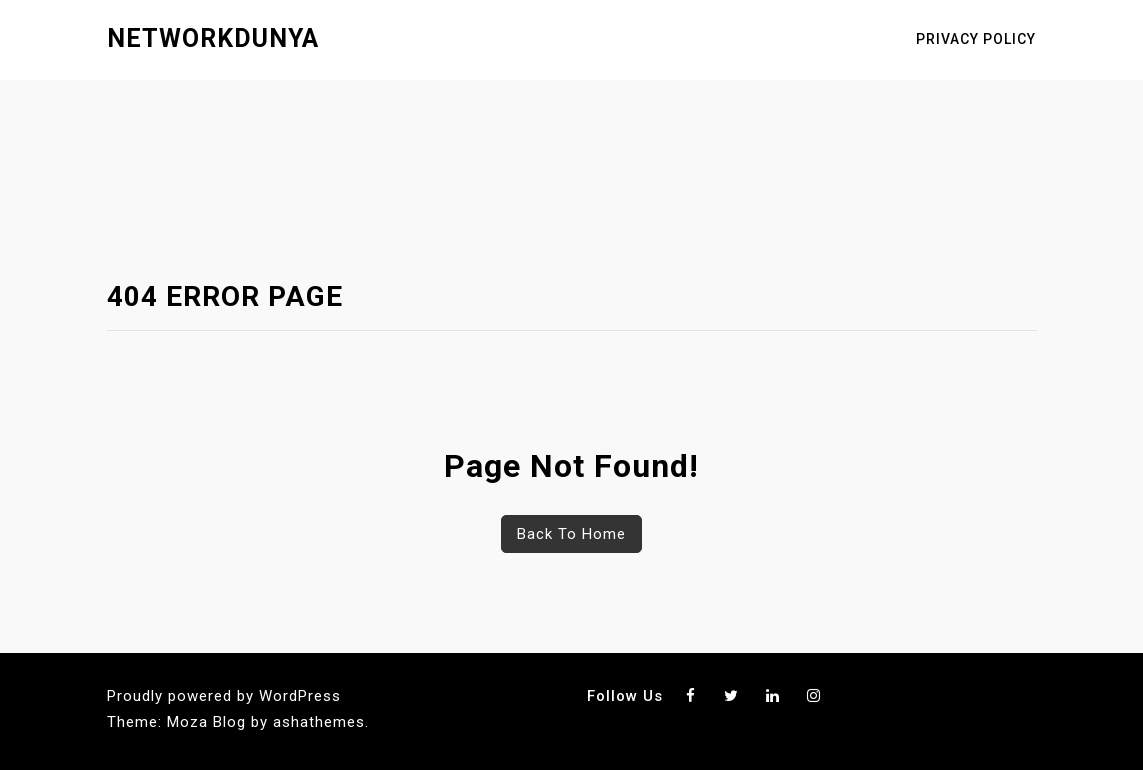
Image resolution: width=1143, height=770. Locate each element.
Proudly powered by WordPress (224, 696)
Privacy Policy (976, 39)
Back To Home (571, 534)
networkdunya (213, 38)
